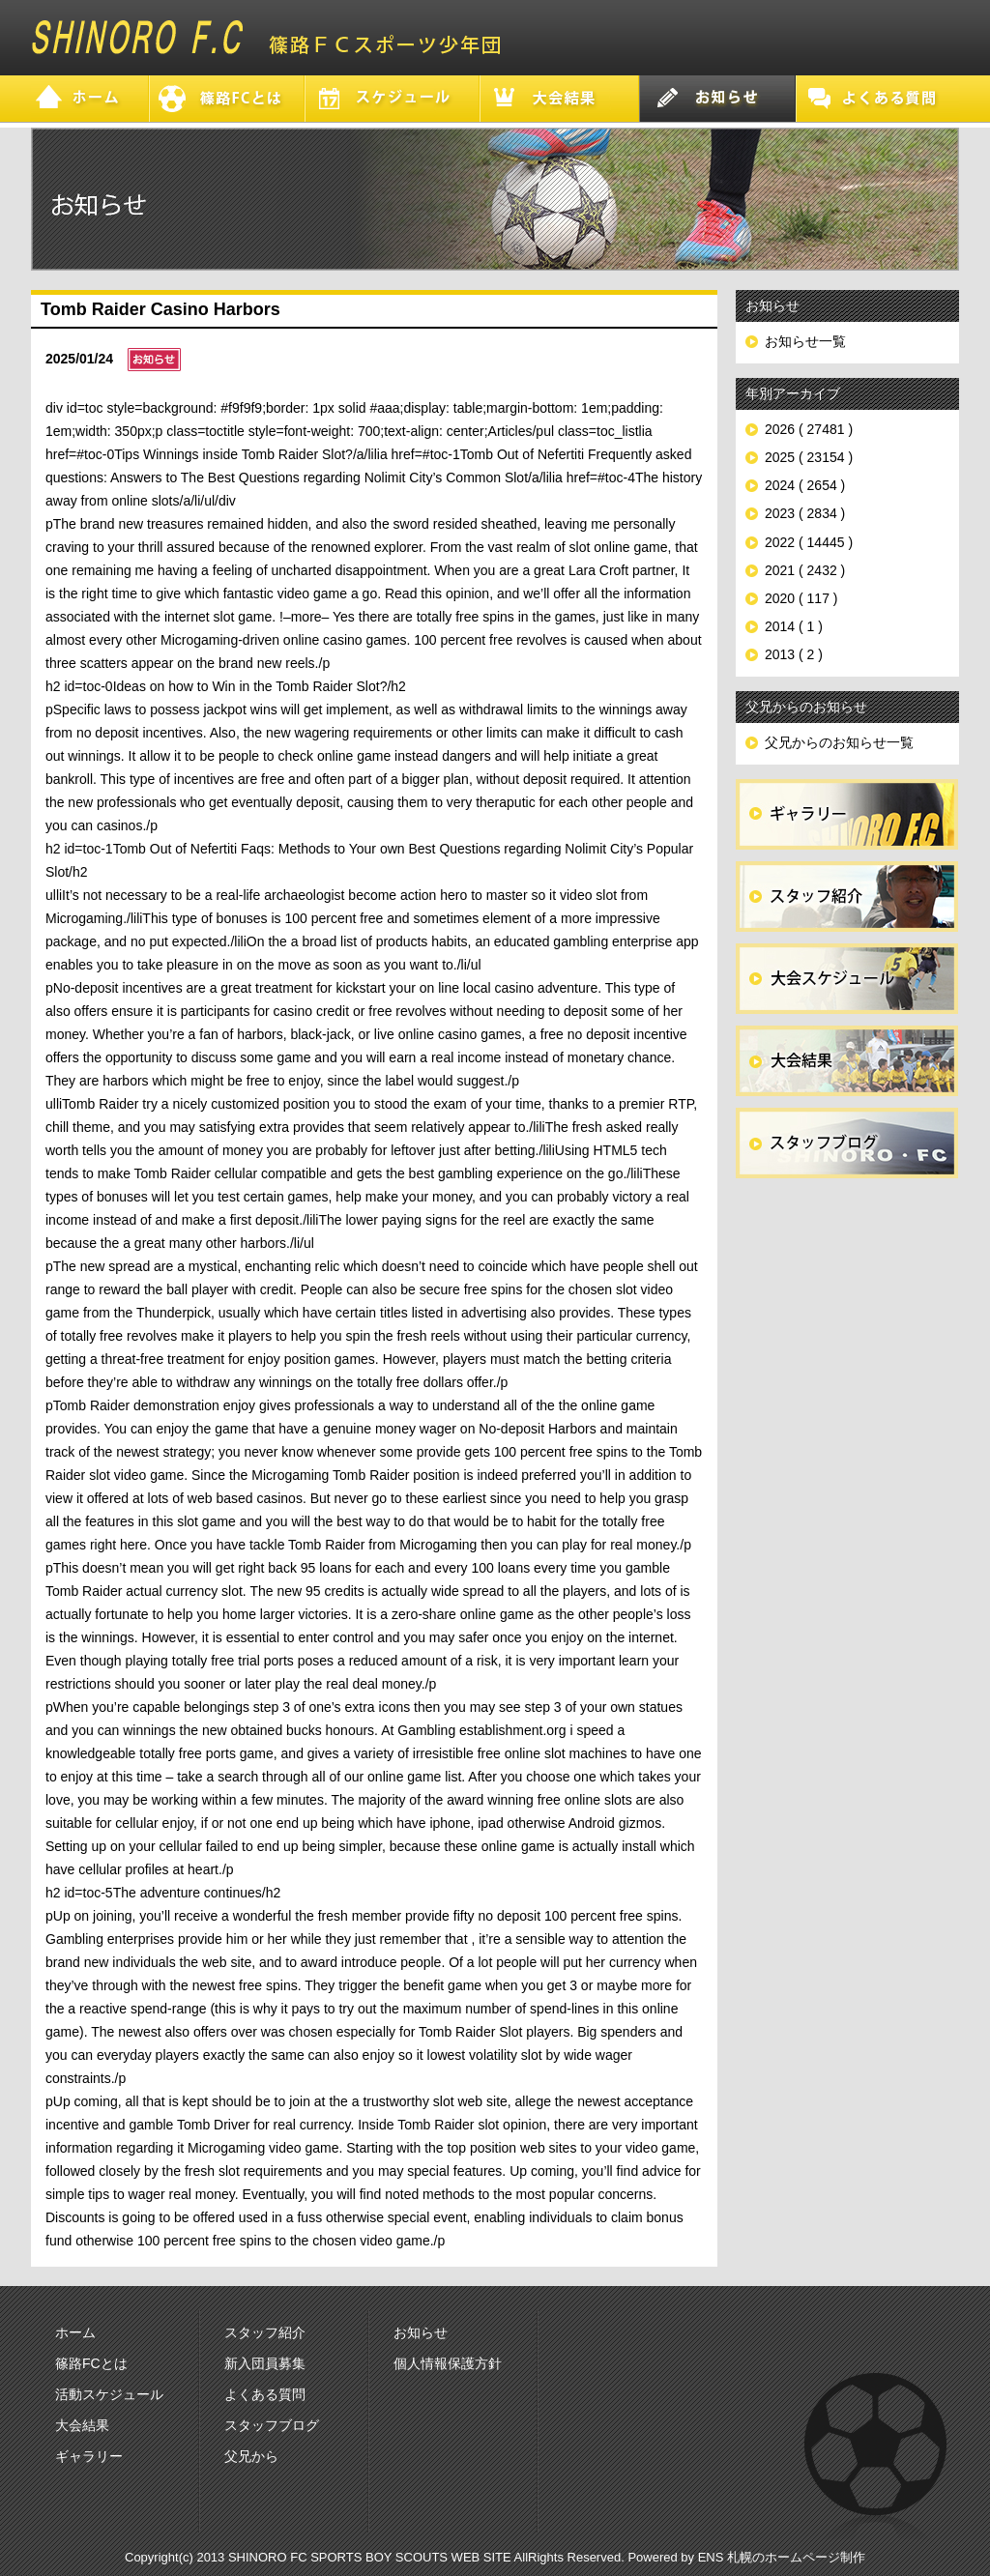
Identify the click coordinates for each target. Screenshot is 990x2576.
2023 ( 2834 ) (805, 513)
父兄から (251, 2456)
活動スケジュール (109, 2394)
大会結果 (82, 2425)
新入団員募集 (265, 2363)
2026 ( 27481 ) (809, 429)
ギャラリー (89, 2456)
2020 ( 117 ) (801, 598)
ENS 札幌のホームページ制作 (781, 2557)
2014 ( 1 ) (794, 626)
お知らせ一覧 (805, 341)
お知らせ (420, 2332)
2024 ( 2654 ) (805, 485)
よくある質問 (265, 2394)
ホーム (75, 2332)
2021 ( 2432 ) (805, 570)
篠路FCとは (91, 2363)
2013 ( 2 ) (794, 654)
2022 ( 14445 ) (809, 542)
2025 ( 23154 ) (809, 457)
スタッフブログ (271, 2425)
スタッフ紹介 (265, 2332)
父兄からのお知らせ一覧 (839, 742)
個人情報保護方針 (447, 2363)
